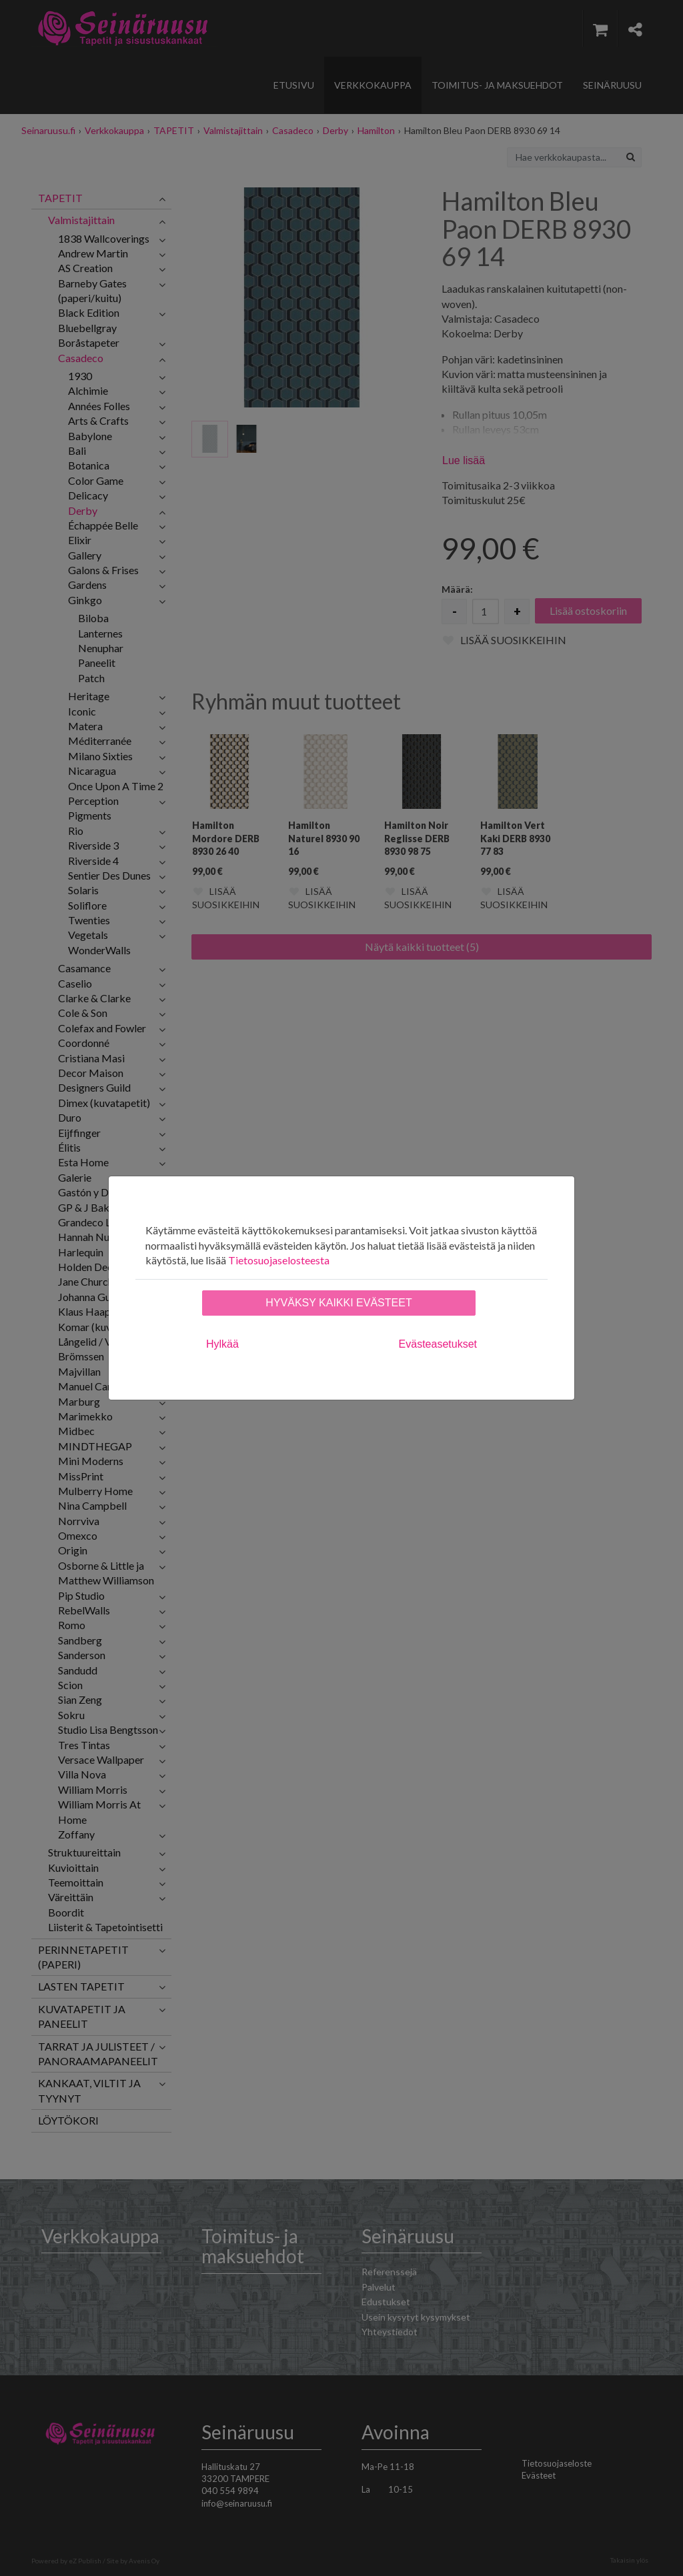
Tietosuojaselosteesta (278, 1260)
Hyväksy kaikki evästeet (338, 1302)
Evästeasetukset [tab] (438, 1344)
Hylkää (222, 1344)
